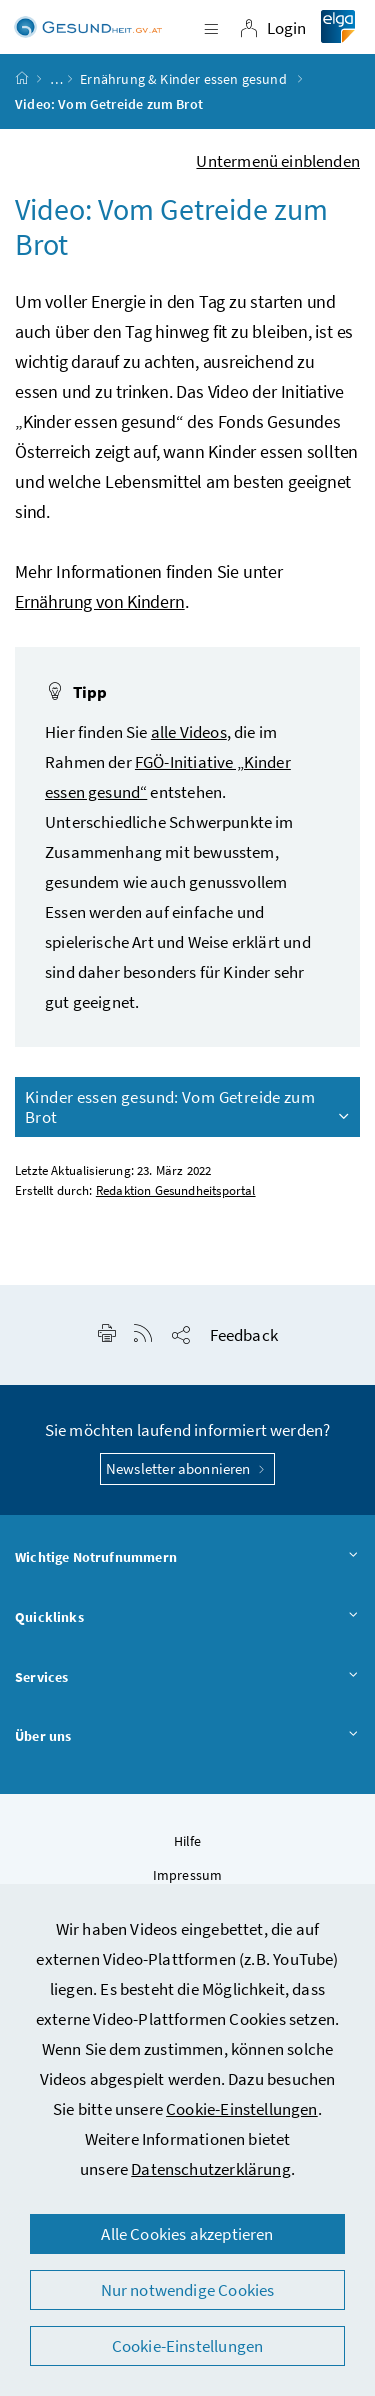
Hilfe (188, 1841)
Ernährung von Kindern (100, 601)
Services (187, 1678)
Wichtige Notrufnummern (187, 1558)
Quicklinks (187, 1618)
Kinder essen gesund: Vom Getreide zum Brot (188, 1107)
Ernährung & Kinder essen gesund (185, 79)
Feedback (244, 1335)
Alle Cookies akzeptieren (187, 2234)
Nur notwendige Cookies (188, 2290)
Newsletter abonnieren (187, 1468)
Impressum (188, 1875)
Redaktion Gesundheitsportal (176, 1190)
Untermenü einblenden (278, 161)
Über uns (187, 1737)
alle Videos (189, 732)
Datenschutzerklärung (211, 2169)
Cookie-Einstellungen (242, 2109)
